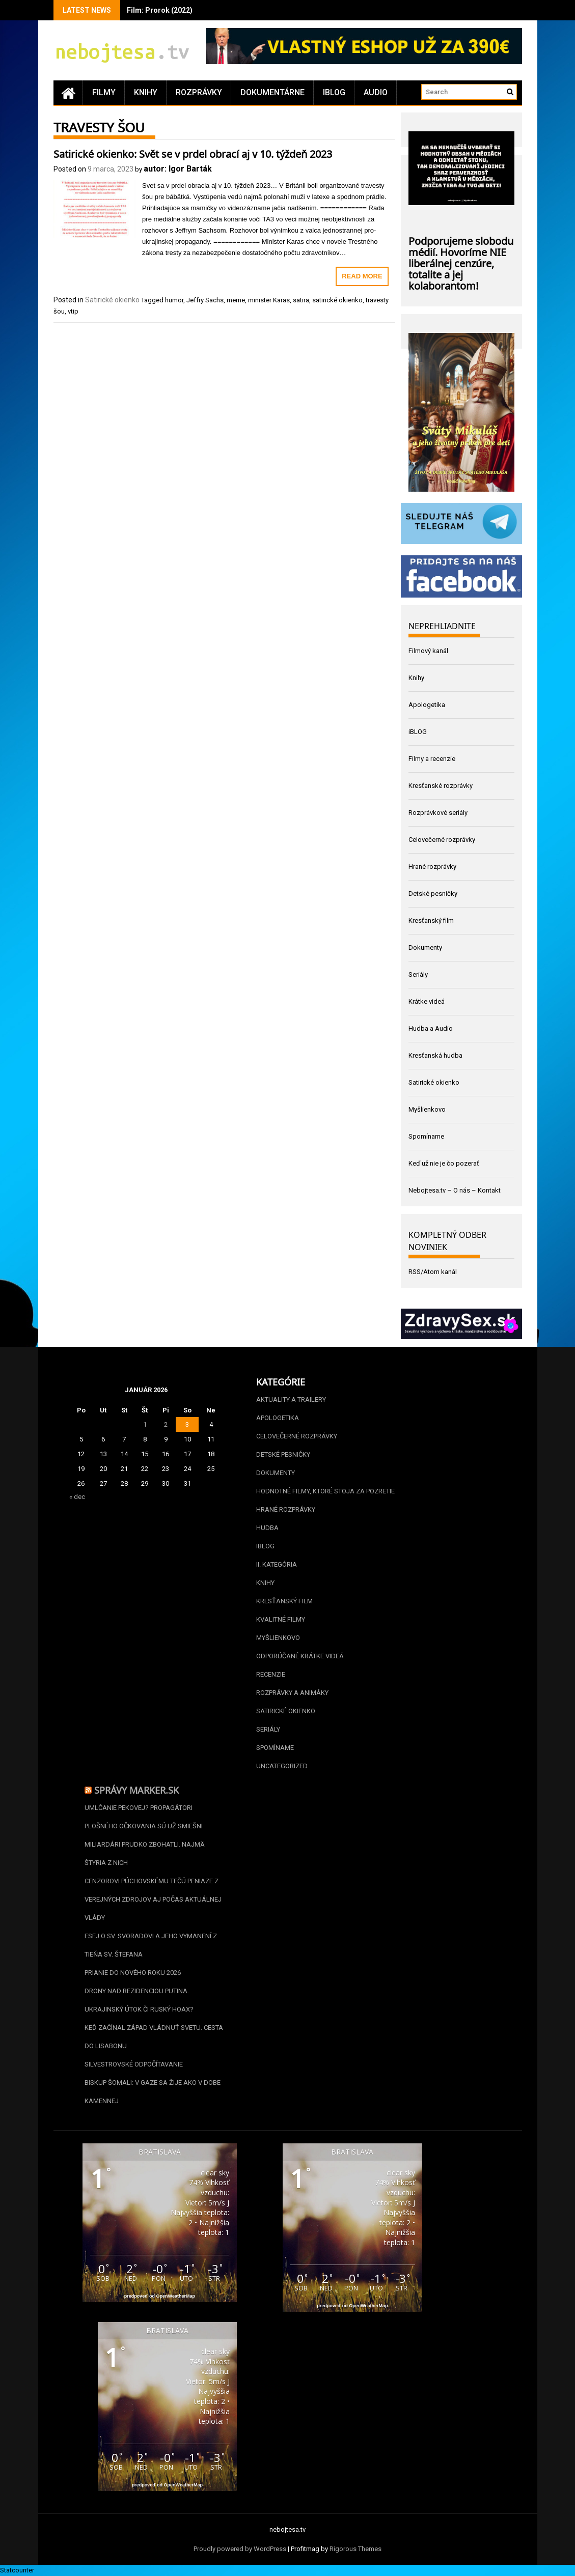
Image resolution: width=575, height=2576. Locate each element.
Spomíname (426, 1136)
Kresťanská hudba (435, 1055)
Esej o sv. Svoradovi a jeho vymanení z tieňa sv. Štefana (151, 1945)
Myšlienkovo (427, 1109)
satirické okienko (337, 300)
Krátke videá (426, 1001)
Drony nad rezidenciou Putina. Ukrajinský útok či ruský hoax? (139, 2000)
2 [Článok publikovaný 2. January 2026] (166, 1424)
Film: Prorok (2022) (160, 10)
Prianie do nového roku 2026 (133, 1972)
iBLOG (334, 92)
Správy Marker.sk (136, 1789)
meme (236, 300)
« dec (77, 1497)
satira (301, 300)
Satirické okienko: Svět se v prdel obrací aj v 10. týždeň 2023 (192, 153)
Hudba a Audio (430, 1028)
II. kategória (276, 1564)
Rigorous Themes (355, 2549)
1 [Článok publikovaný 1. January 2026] (145, 1424)
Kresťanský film (431, 920)
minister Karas (269, 300)
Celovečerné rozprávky (441, 839)
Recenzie (270, 1674)
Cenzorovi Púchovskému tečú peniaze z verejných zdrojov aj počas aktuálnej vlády (153, 1899)
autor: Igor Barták (178, 169)
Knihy (145, 92)
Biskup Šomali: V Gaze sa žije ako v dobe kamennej (153, 2092)
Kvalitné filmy (280, 1619)
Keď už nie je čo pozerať (443, 1163)
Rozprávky (199, 92)
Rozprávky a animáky (292, 1692)
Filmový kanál (428, 651)
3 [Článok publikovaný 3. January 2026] (187, 1424)
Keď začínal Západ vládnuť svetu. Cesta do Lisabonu (154, 2037)
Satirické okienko (112, 300)
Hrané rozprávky (432, 866)
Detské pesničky (432, 893)
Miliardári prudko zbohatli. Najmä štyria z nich (145, 1853)
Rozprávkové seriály (438, 812)
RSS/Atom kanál (432, 1272)
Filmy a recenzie (431, 758)
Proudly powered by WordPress (240, 2549)
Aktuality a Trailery (291, 1399)
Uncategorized (282, 1766)
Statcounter (17, 2570)
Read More (362, 276)
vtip (73, 311)
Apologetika (426, 705)
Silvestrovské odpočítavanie (134, 2064)
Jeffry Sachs (205, 300)
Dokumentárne (272, 92)
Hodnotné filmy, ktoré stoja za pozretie (325, 1491)
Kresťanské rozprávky (440, 785)
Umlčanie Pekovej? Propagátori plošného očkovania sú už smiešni (144, 1817)
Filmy (104, 92)
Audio (376, 92)
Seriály (418, 974)
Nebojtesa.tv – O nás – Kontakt (454, 1190)
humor (174, 300)
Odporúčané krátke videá (300, 1656)
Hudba (267, 1528)
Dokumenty (425, 947)
